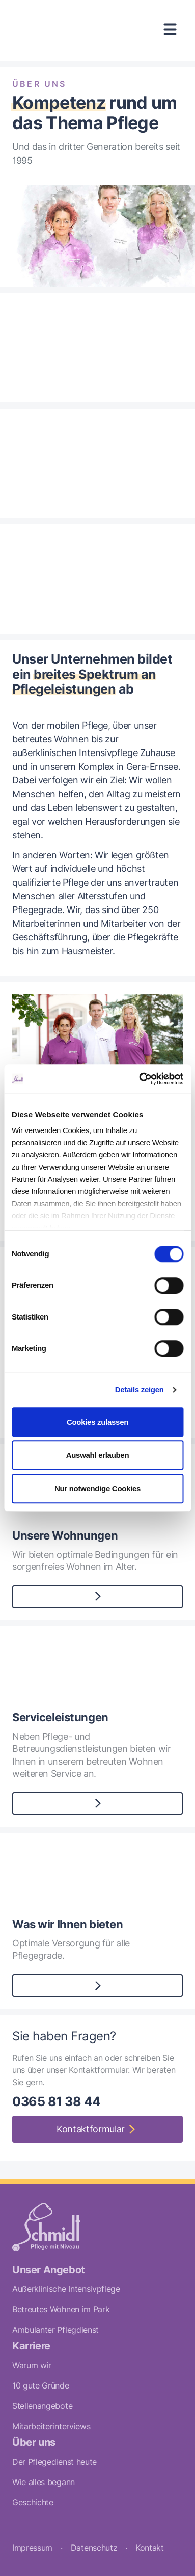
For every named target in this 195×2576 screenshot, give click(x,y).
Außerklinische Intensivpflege (66, 2289)
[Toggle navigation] (170, 30)
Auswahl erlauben (97, 1455)
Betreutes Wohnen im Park (60, 2309)
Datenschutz (94, 2547)
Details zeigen (139, 1389)
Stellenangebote (42, 2406)
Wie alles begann (43, 2482)
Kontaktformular (91, 2129)
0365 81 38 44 (56, 2101)
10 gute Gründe (40, 2385)
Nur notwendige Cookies (97, 1488)
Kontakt (149, 2547)
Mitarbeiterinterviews (51, 2426)
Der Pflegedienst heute (54, 2462)
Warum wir (31, 2365)
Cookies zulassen (97, 1422)
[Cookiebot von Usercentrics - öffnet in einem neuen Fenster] (139, 1078)
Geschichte (32, 2502)
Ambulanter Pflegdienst (55, 2329)
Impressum (32, 2547)
